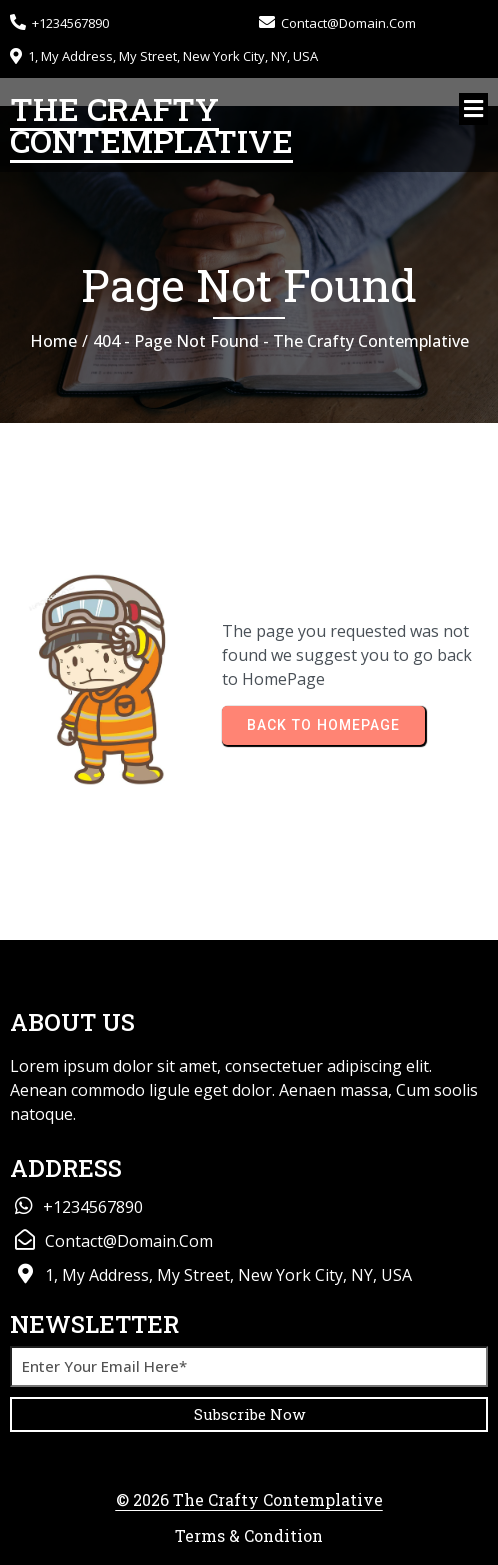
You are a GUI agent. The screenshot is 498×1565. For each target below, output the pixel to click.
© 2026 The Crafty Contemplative (249, 1499)
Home (53, 341)
